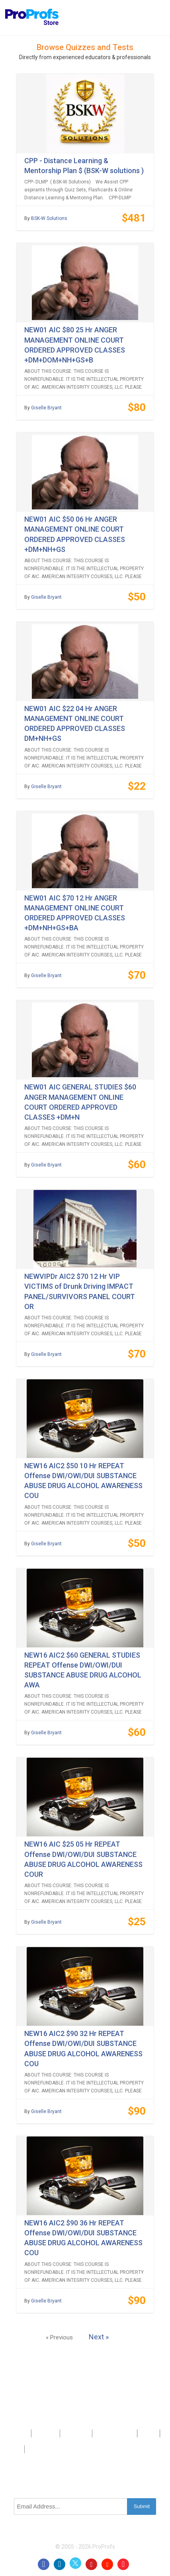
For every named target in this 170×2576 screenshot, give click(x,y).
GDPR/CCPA (41, 2449)
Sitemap (124, 2433)
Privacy (148, 2433)
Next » (99, 2337)
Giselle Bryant (46, 408)
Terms (14, 2449)
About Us (46, 2433)
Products (17, 2433)
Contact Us (76, 2433)
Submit (142, 2506)
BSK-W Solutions (49, 218)
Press (102, 2433)
